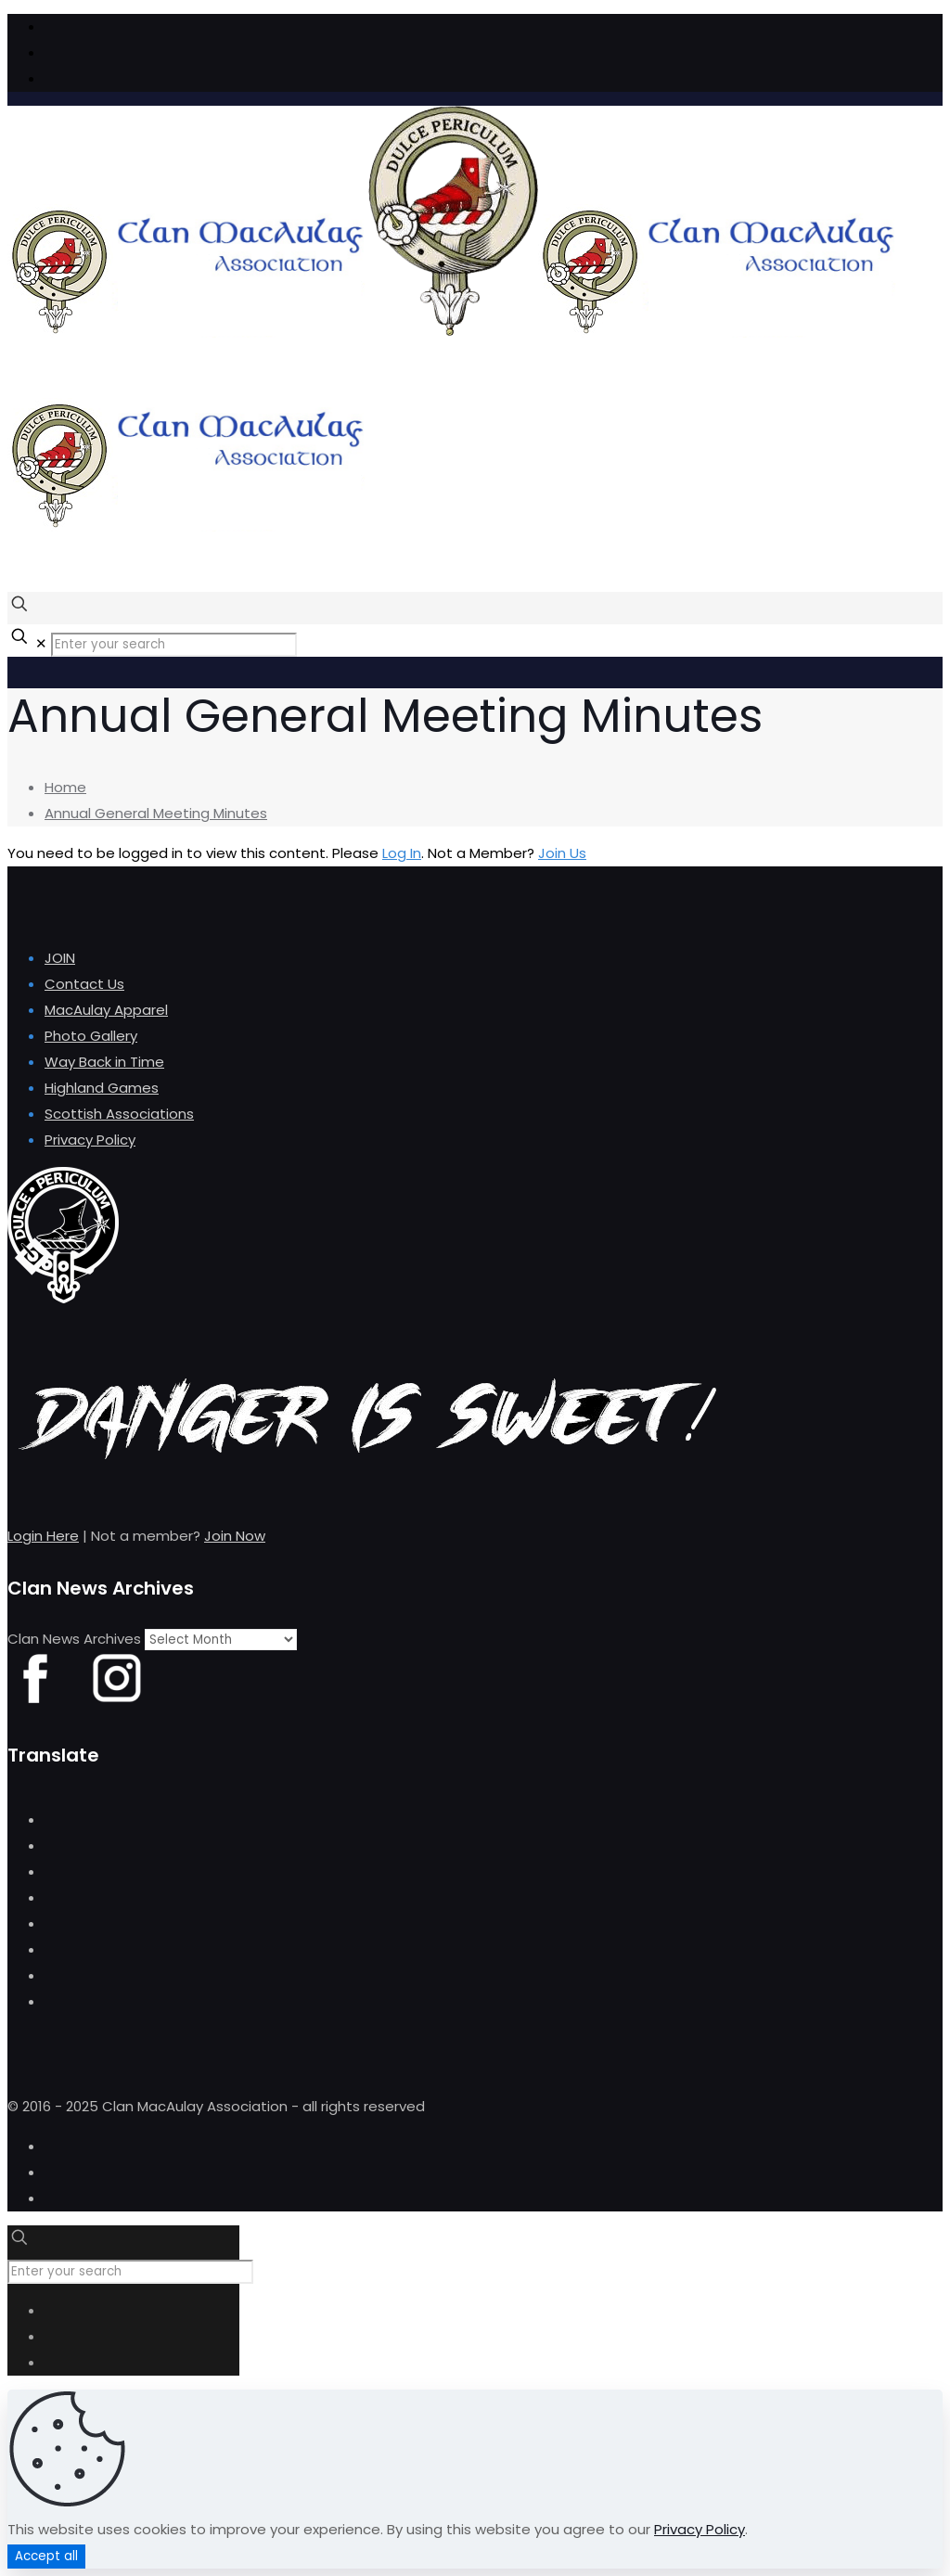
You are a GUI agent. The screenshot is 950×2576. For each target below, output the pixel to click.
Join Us (562, 853)
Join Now (234, 1535)
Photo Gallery (91, 1035)
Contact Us (84, 983)
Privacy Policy (90, 1139)
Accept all (46, 2556)
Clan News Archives (74, 1638)
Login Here (43, 1535)
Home (65, 787)
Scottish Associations (119, 1113)
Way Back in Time (104, 1061)
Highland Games (102, 1087)
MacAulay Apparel (106, 1009)
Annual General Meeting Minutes (156, 813)
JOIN (60, 958)
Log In (401, 853)
